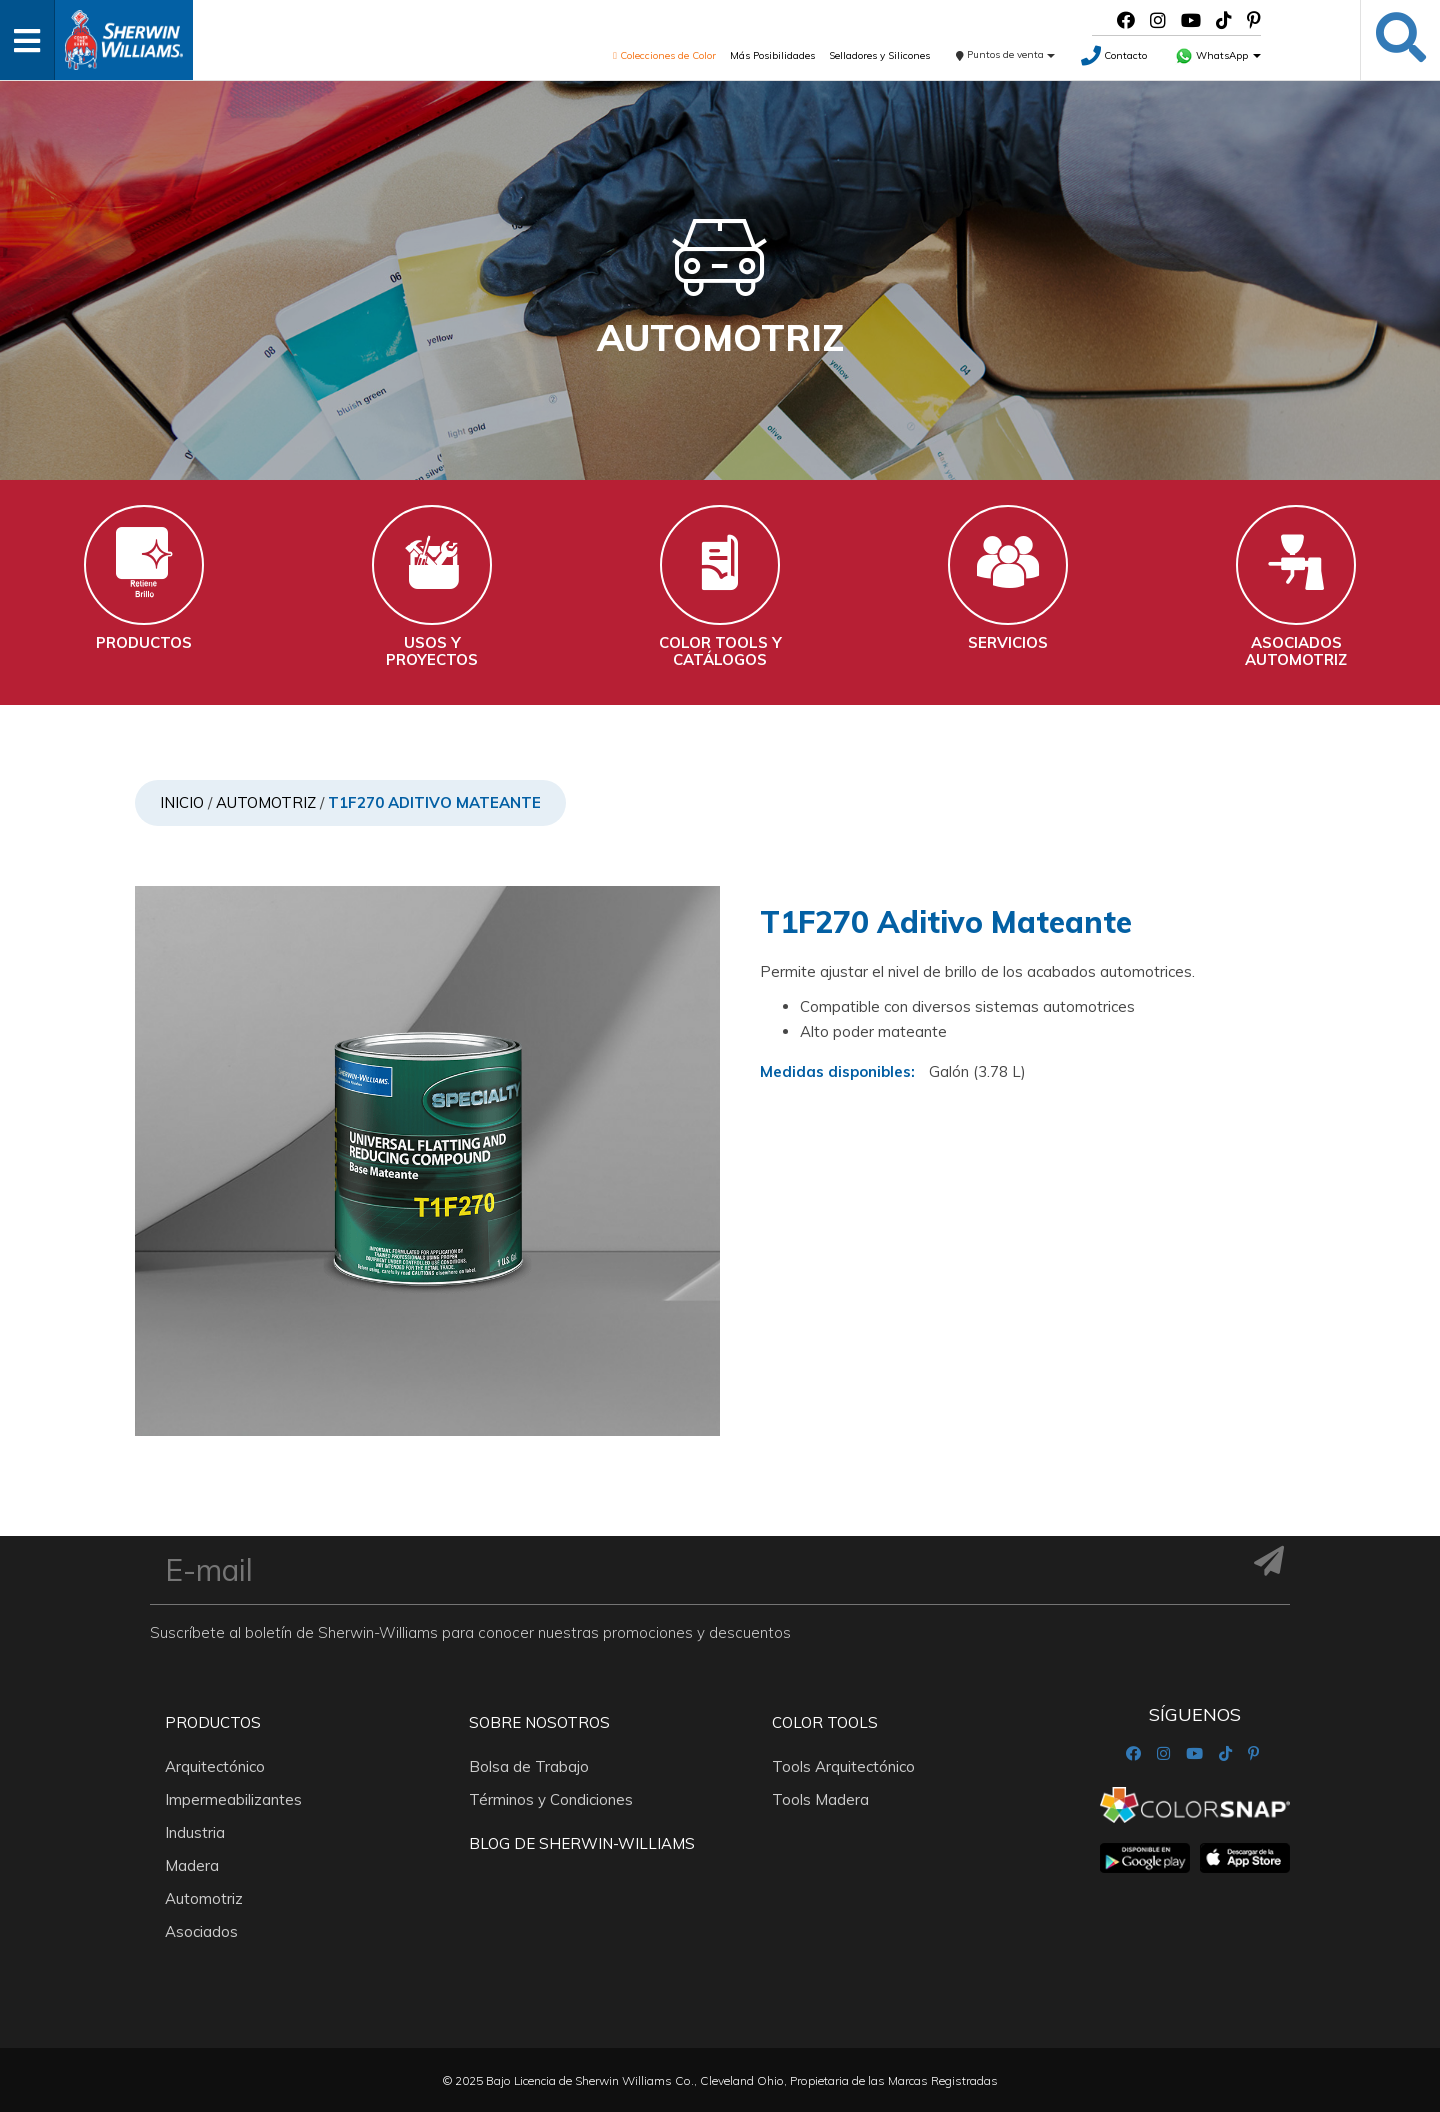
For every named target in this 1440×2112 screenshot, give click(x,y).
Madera (192, 1864)
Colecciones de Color (664, 55)
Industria (195, 1831)
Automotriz (266, 802)
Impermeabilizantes (233, 1798)
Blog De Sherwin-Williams (582, 1842)
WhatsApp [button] (1218, 55)
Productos (213, 1721)
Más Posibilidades (772, 55)
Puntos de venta (1005, 54)
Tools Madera (820, 1798)
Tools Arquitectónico (843, 1765)
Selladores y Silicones (879, 55)
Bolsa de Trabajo (529, 1765)
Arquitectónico (215, 1765)
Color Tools (825, 1721)
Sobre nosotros (539, 1721)
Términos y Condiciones (551, 1798)
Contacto (1114, 55)
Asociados (201, 1930)
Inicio (182, 802)
